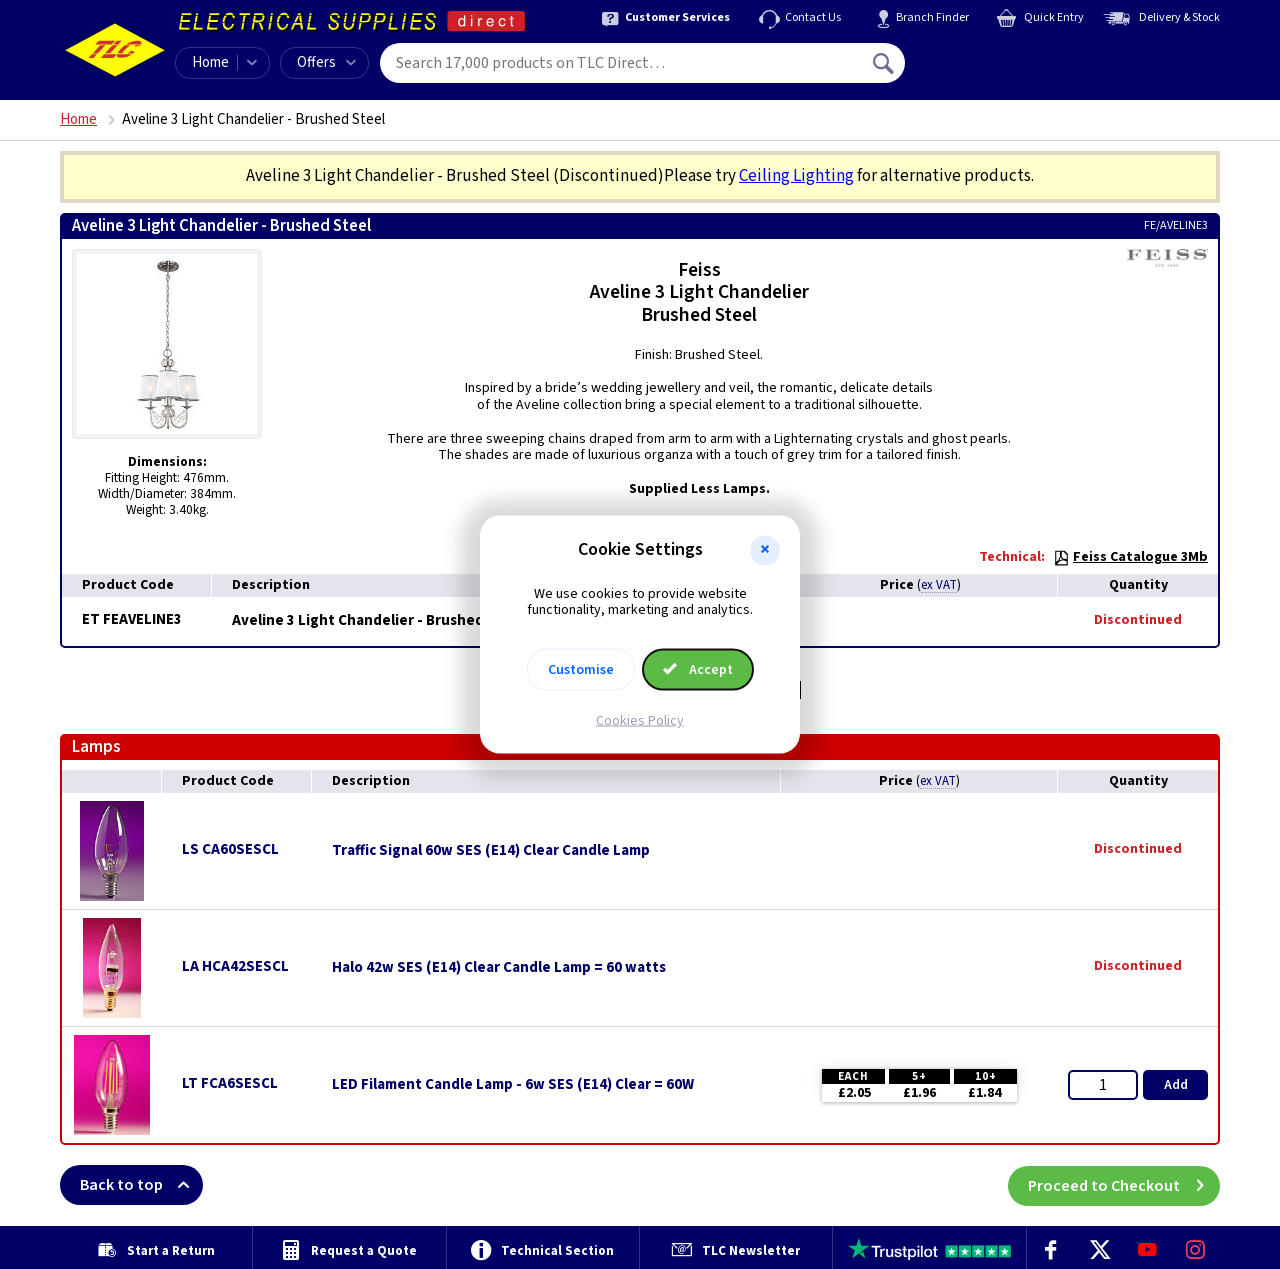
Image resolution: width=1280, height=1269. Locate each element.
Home (210, 62)
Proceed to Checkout (1124, 1185)
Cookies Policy (640, 721)
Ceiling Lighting (796, 176)
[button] (765, 550)
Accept (698, 670)
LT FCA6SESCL (230, 1083)
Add (1176, 1085)
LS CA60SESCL (230, 849)
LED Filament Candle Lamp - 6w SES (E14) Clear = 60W (513, 1085)
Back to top (141, 1185)
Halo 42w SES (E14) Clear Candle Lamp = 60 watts (499, 968)
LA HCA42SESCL (235, 966)
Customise (581, 670)
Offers (326, 62)
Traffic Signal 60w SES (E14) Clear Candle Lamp (491, 851)
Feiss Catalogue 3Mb (1130, 557)
